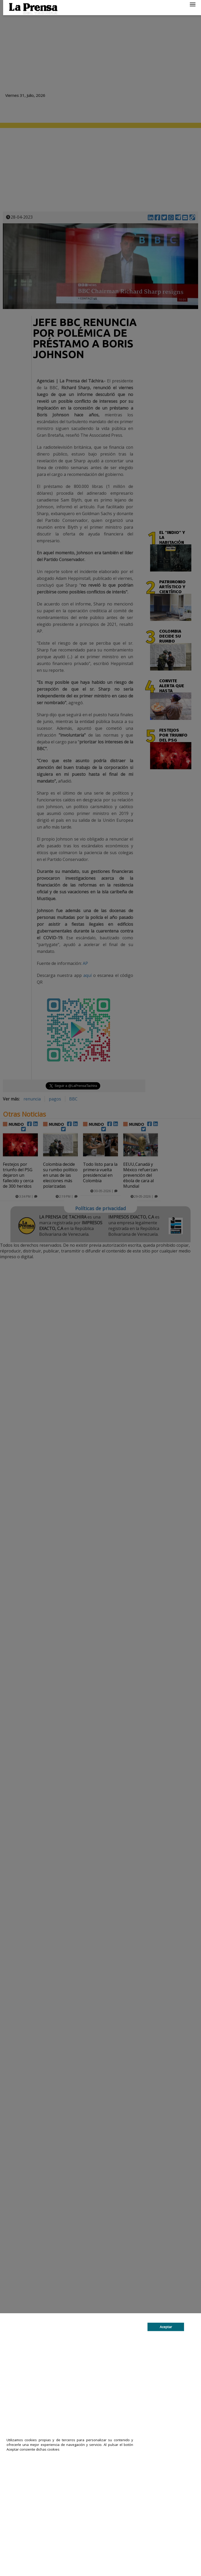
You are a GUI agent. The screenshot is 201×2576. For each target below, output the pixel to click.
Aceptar (166, 2326)
